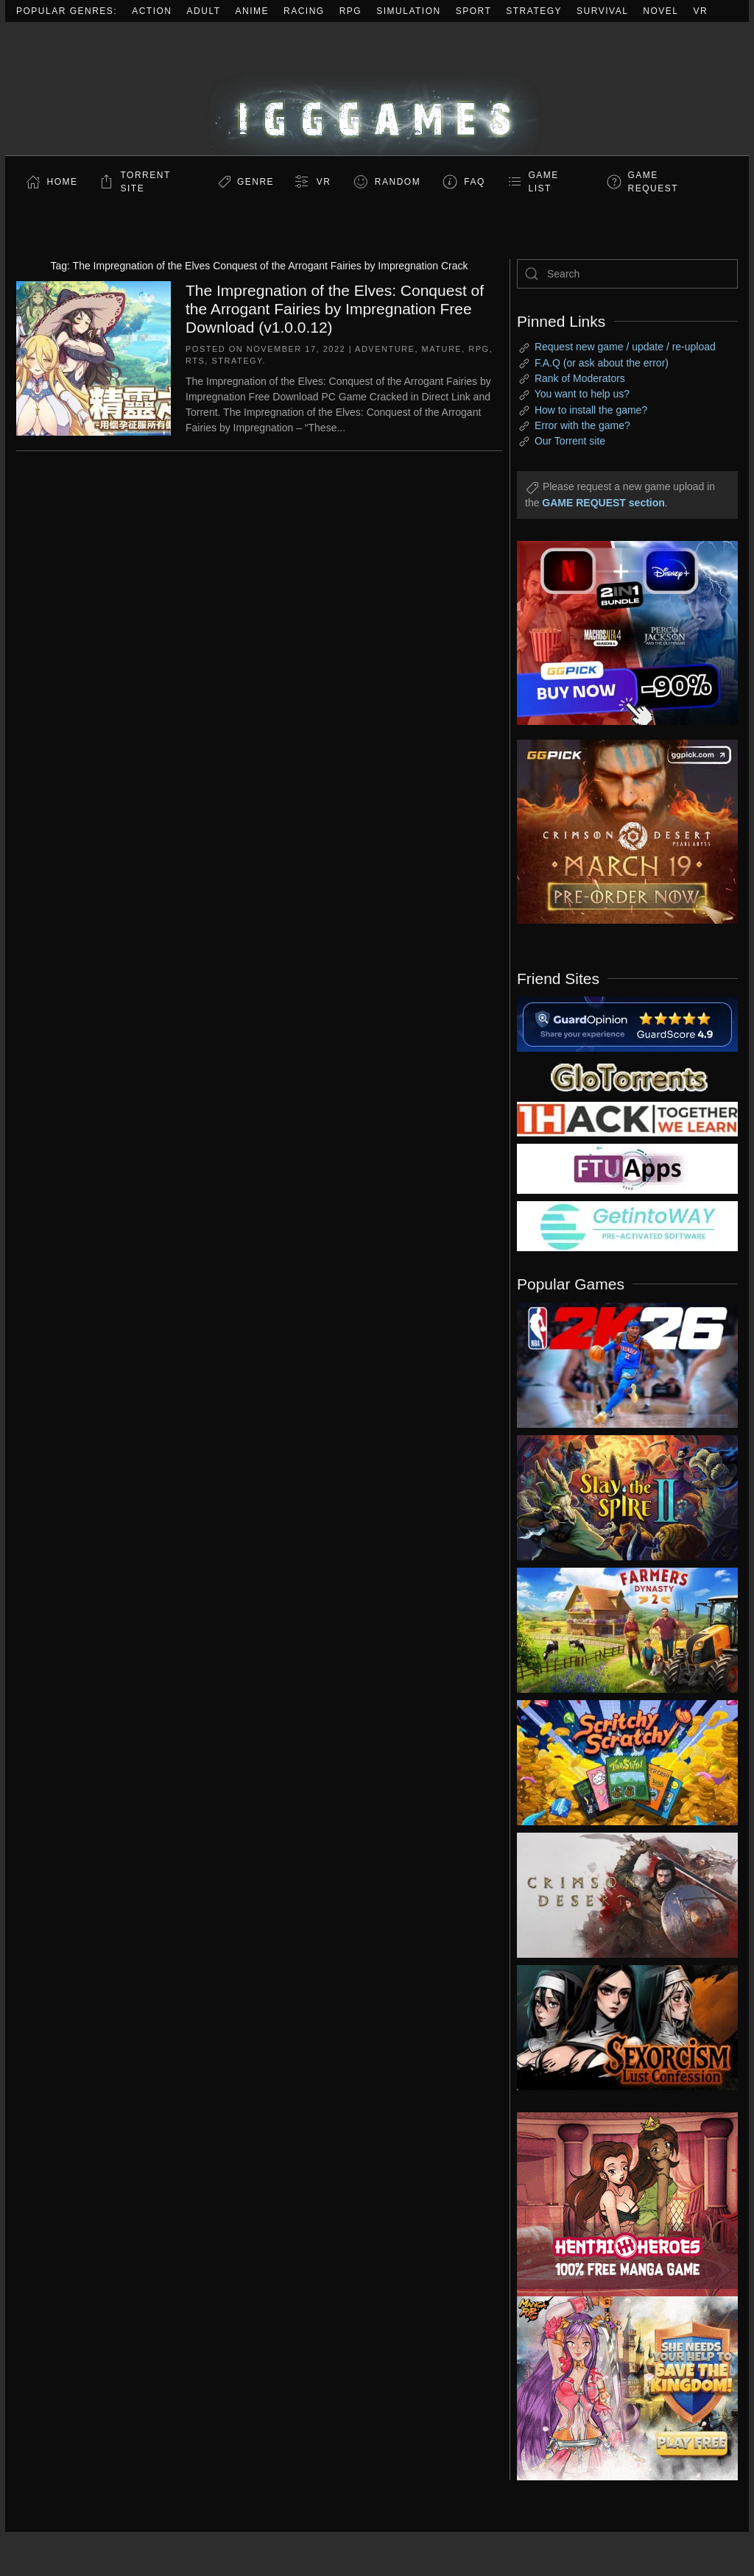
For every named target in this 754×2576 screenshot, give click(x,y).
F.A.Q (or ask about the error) (602, 363)
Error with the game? (582, 425)
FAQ (474, 182)
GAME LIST (544, 182)
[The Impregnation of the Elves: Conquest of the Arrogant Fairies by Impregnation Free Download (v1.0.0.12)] (93, 357)
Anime (252, 11)
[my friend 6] (627, 1168)
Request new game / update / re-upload (625, 347)
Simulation (408, 11)
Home (62, 182)
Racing (304, 11)
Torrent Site (146, 182)
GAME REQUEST (653, 182)
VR (701, 11)
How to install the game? (591, 410)
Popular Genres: (66, 11)
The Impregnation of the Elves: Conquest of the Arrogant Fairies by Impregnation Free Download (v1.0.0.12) (335, 309)
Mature (442, 348)
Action (152, 11)
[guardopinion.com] (627, 1023)
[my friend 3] (627, 1118)
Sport (474, 11)
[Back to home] (377, 88)
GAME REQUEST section (603, 503)
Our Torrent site (570, 441)
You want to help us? (582, 394)
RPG (350, 11)
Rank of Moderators (580, 378)
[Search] (627, 274)
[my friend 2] (627, 1076)
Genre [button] (255, 182)
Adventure (385, 348)
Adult (204, 11)
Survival (602, 11)
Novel (660, 11)
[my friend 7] (627, 1225)
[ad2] (616, 2204)
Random (397, 182)
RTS (195, 360)
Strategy (534, 11)
